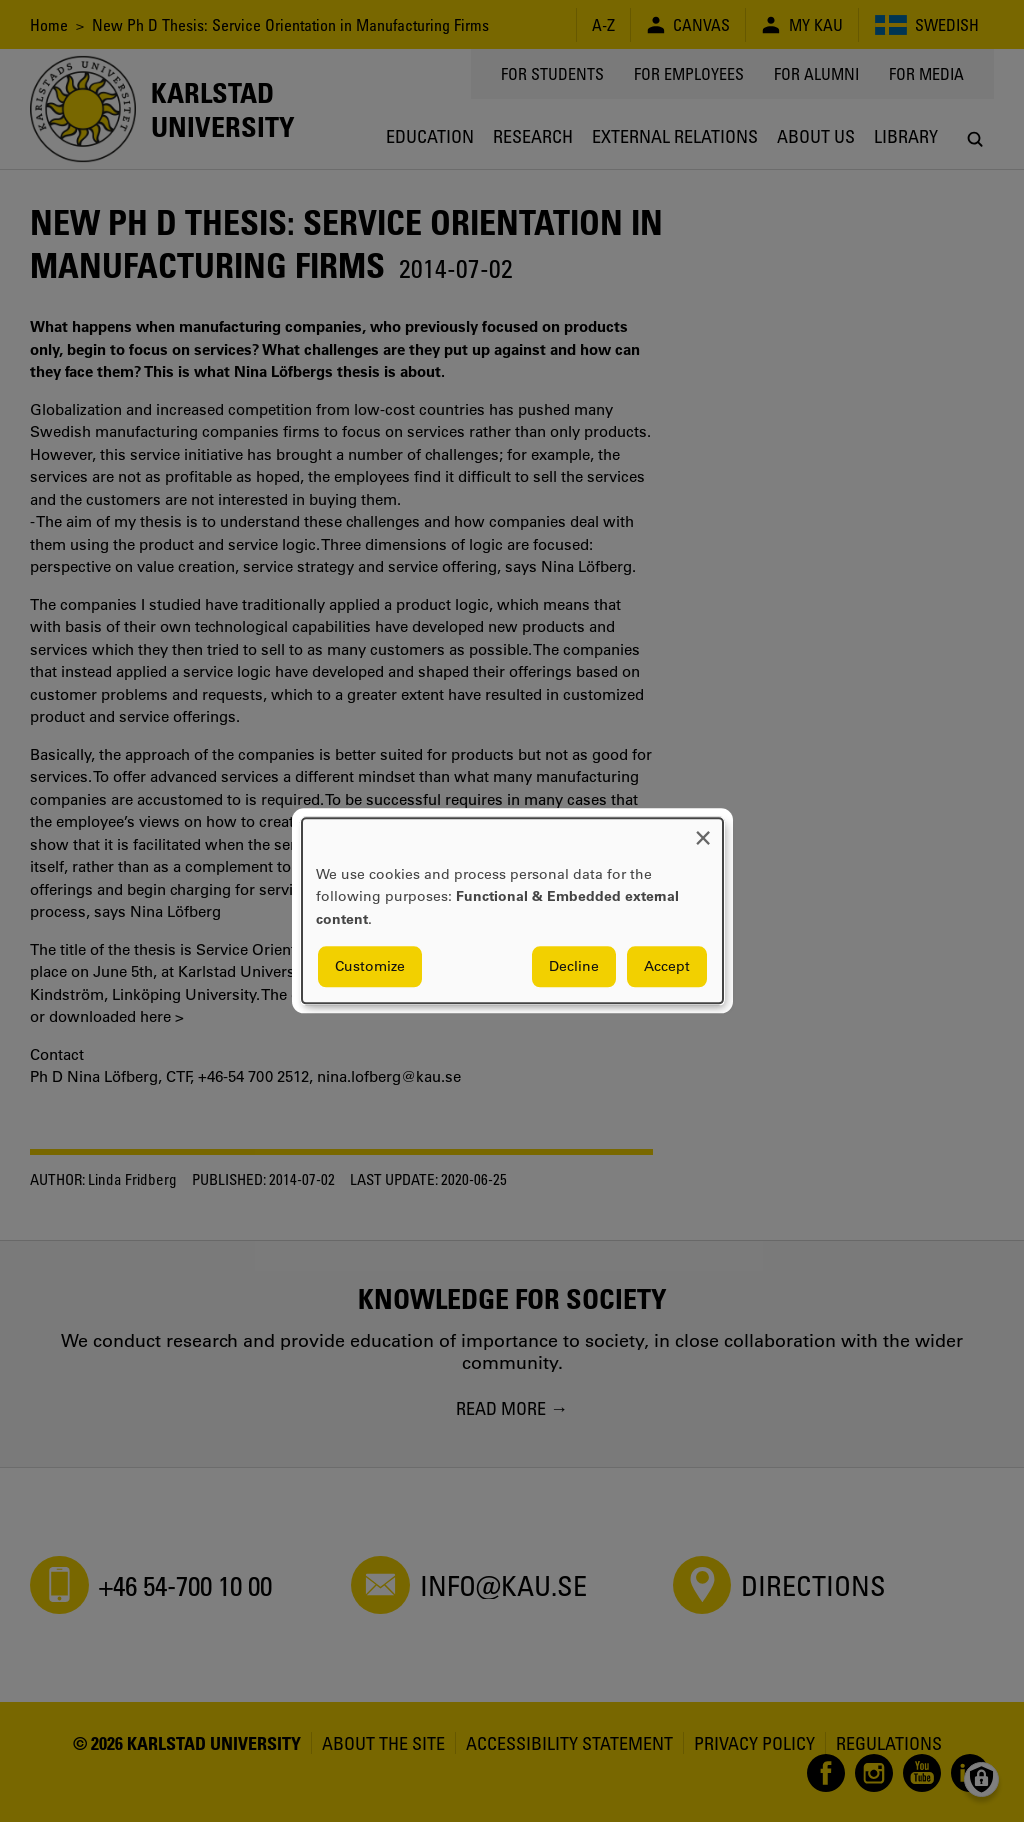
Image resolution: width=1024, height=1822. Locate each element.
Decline (574, 967)
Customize (370, 967)
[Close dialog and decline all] (703, 830)
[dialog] (512, 910)
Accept (667, 967)
